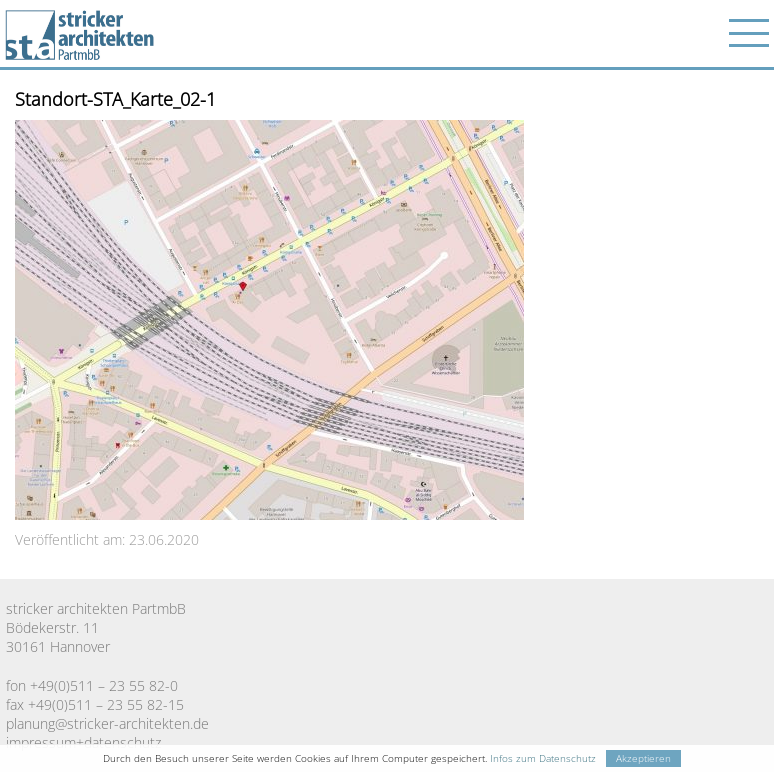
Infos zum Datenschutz (543, 758)
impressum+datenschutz (83, 742)
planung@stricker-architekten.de (107, 723)
